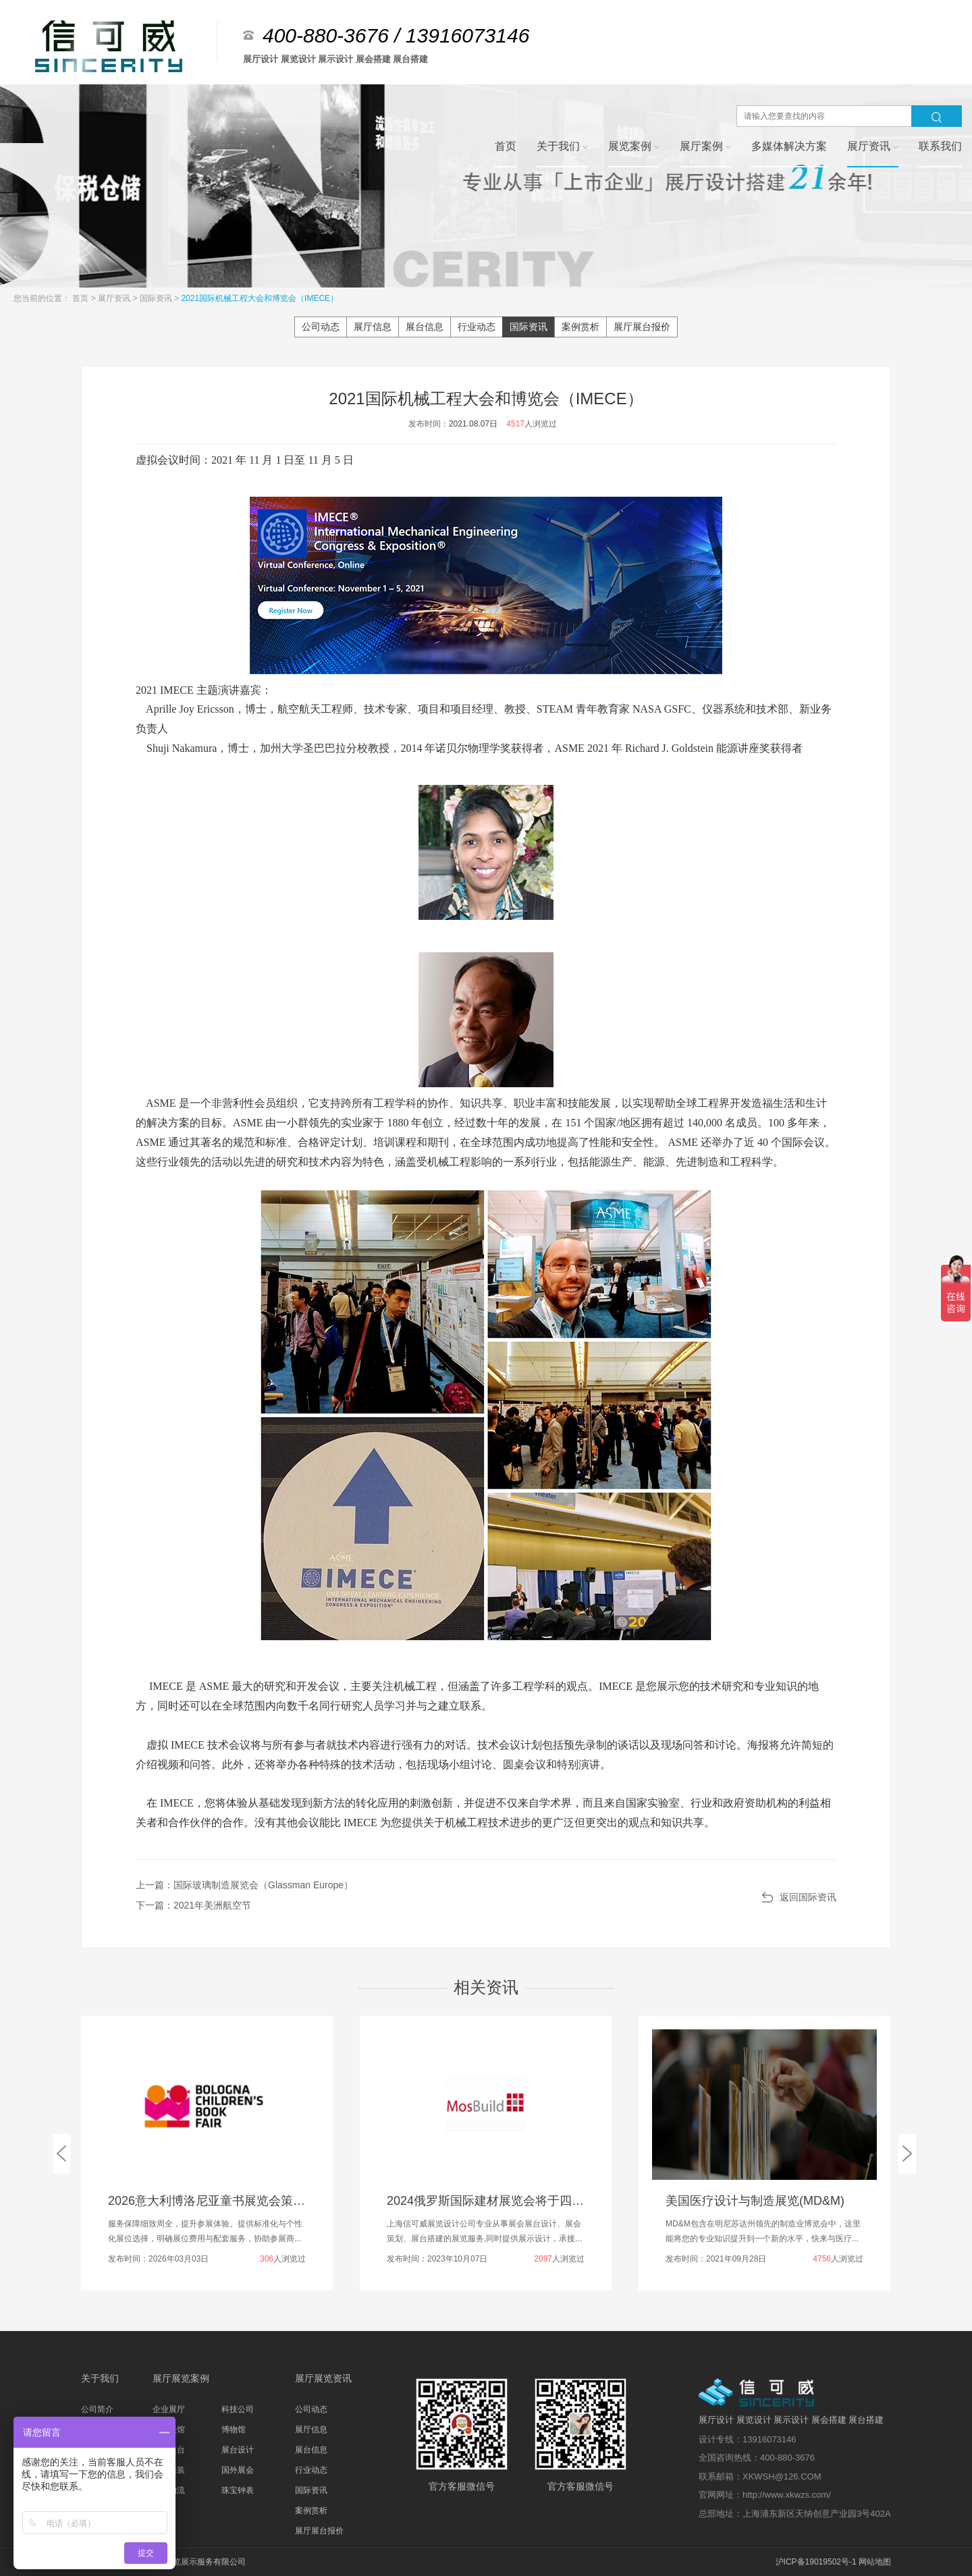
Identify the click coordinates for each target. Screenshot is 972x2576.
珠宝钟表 (237, 2490)
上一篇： (244, 1885)
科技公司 (237, 2409)
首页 (81, 298)
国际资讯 (157, 298)
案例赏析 (580, 326)
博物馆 (233, 2429)
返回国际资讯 (808, 1897)
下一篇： (193, 1905)
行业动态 (476, 326)
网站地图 (875, 2562)
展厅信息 (373, 326)
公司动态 (321, 326)
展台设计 (237, 2450)
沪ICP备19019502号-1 (816, 2562)
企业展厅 (169, 2409)
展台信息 (424, 326)
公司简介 (97, 2409)
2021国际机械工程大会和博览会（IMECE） (259, 298)
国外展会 (237, 2470)
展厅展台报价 (642, 326)
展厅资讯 (115, 298)
